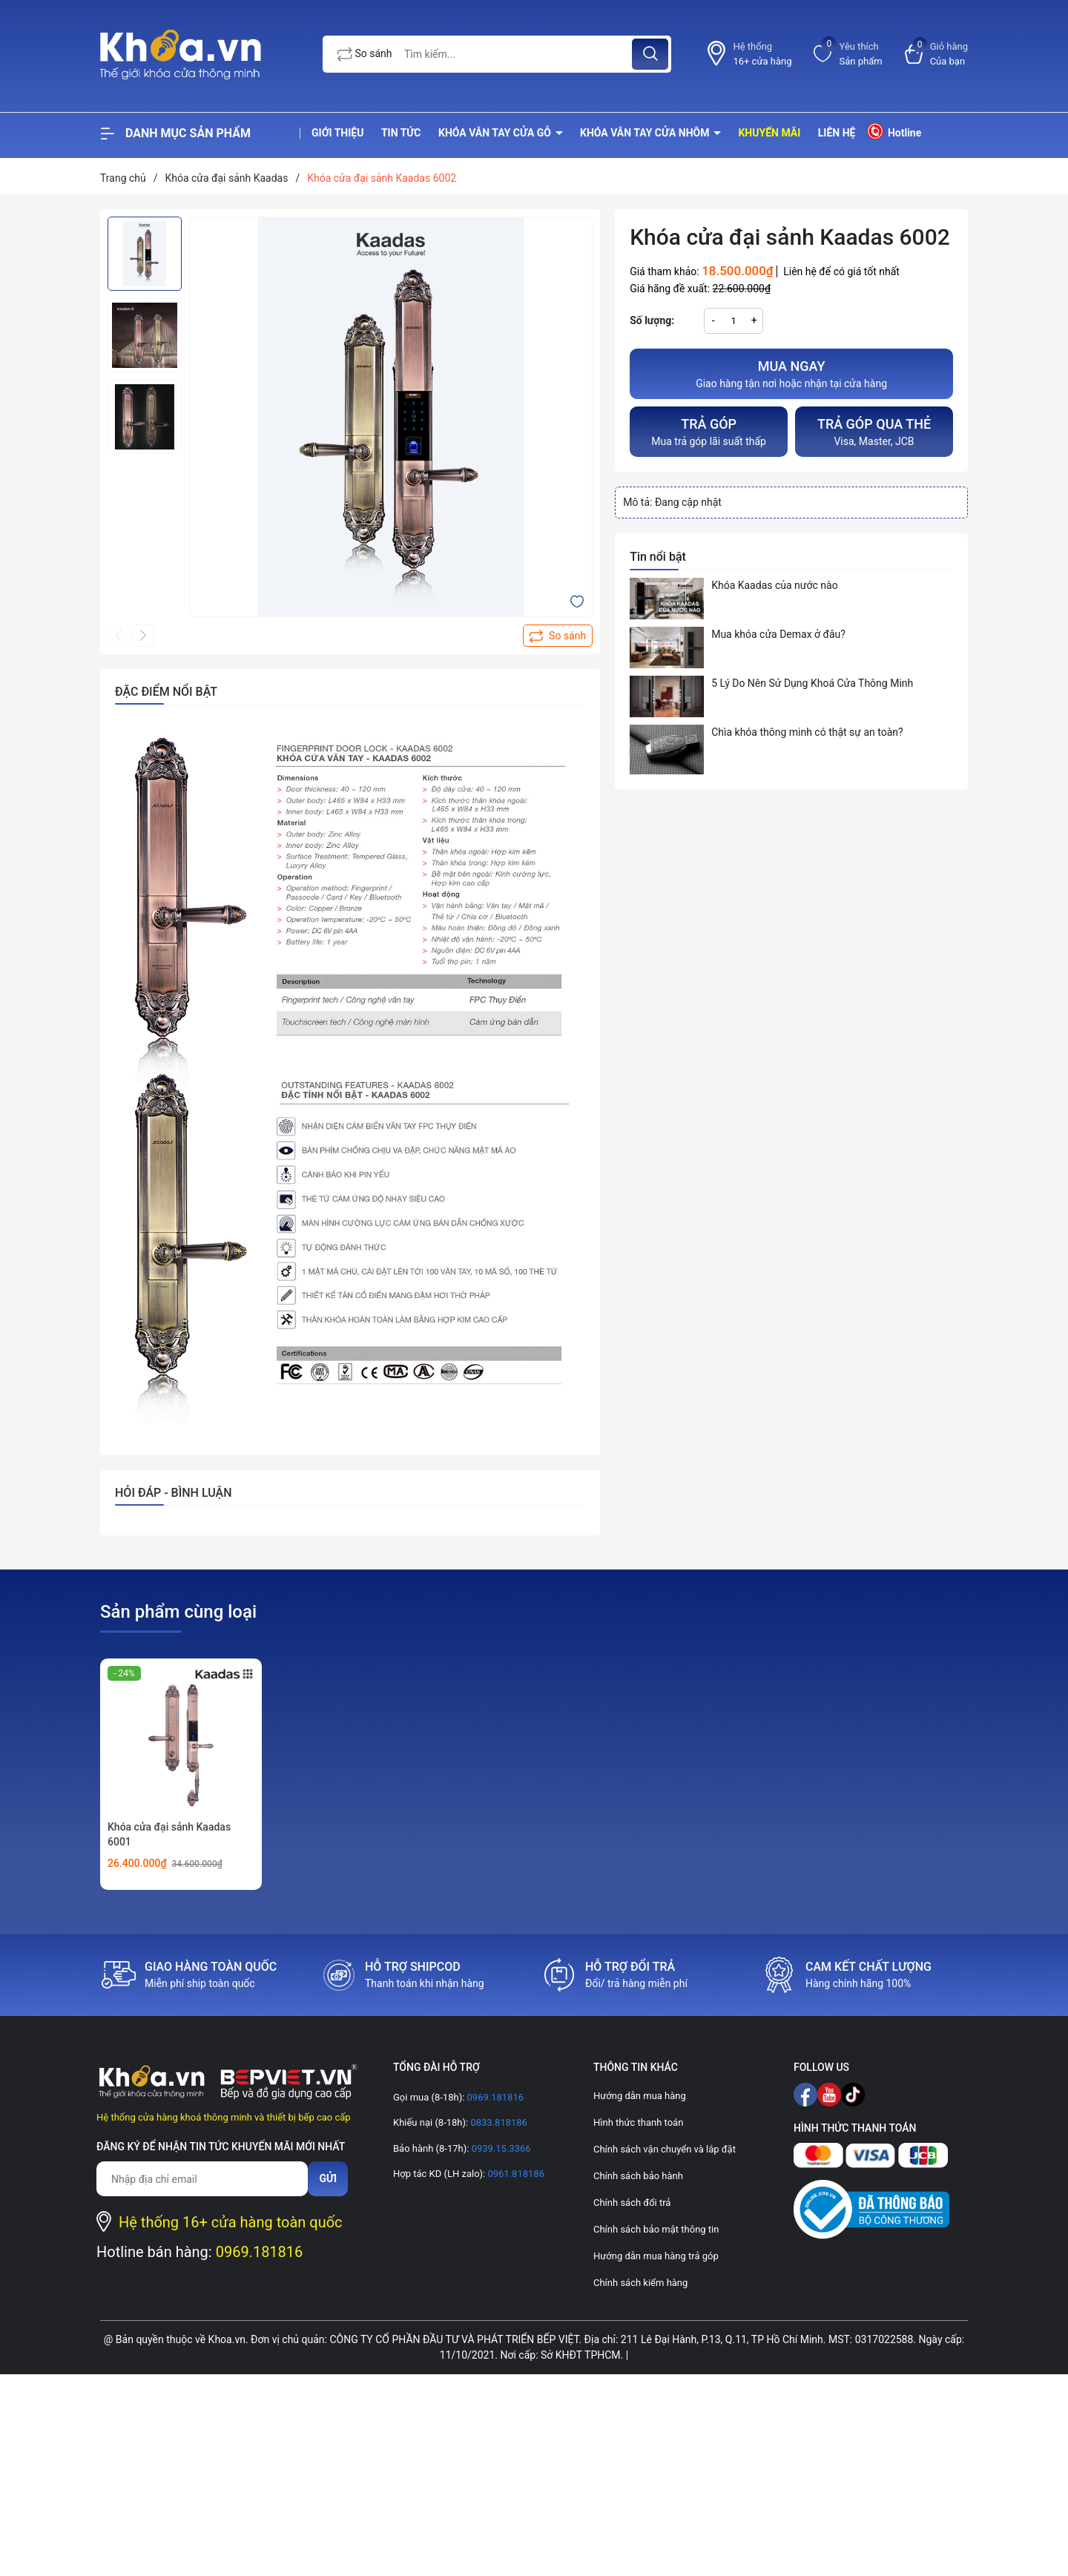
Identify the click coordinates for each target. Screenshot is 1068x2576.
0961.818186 (514, 2173)
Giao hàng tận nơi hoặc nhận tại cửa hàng (791, 372)
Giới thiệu (337, 133)
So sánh (364, 54)
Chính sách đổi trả (631, 2202)
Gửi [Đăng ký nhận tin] (328, 2178)
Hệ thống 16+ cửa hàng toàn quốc (231, 2222)
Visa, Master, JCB (874, 430)
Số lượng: (652, 320)
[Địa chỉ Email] (202, 2178)
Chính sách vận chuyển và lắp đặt (664, 2149)
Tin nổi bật (658, 557)
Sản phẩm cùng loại (178, 1611)
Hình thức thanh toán (638, 2122)
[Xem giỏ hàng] (936, 53)
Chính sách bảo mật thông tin (656, 2229)
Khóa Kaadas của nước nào (774, 585)
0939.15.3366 (499, 2148)
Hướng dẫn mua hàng (639, 2095)
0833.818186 (497, 2122)
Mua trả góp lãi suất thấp (709, 430)
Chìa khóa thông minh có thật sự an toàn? (807, 732)
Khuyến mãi (769, 133)
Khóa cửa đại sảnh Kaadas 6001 (169, 1834)
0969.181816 (259, 2252)
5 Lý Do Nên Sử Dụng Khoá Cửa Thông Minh (812, 683)
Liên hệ (837, 133)
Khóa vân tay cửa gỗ (496, 133)
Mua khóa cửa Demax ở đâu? (778, 634)
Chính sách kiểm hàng (640, 2282)
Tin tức (401, 133)
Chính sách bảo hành (638, 2175)
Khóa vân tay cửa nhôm (646, 133)
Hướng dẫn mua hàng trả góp (656, 2256)
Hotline (893, 131)
